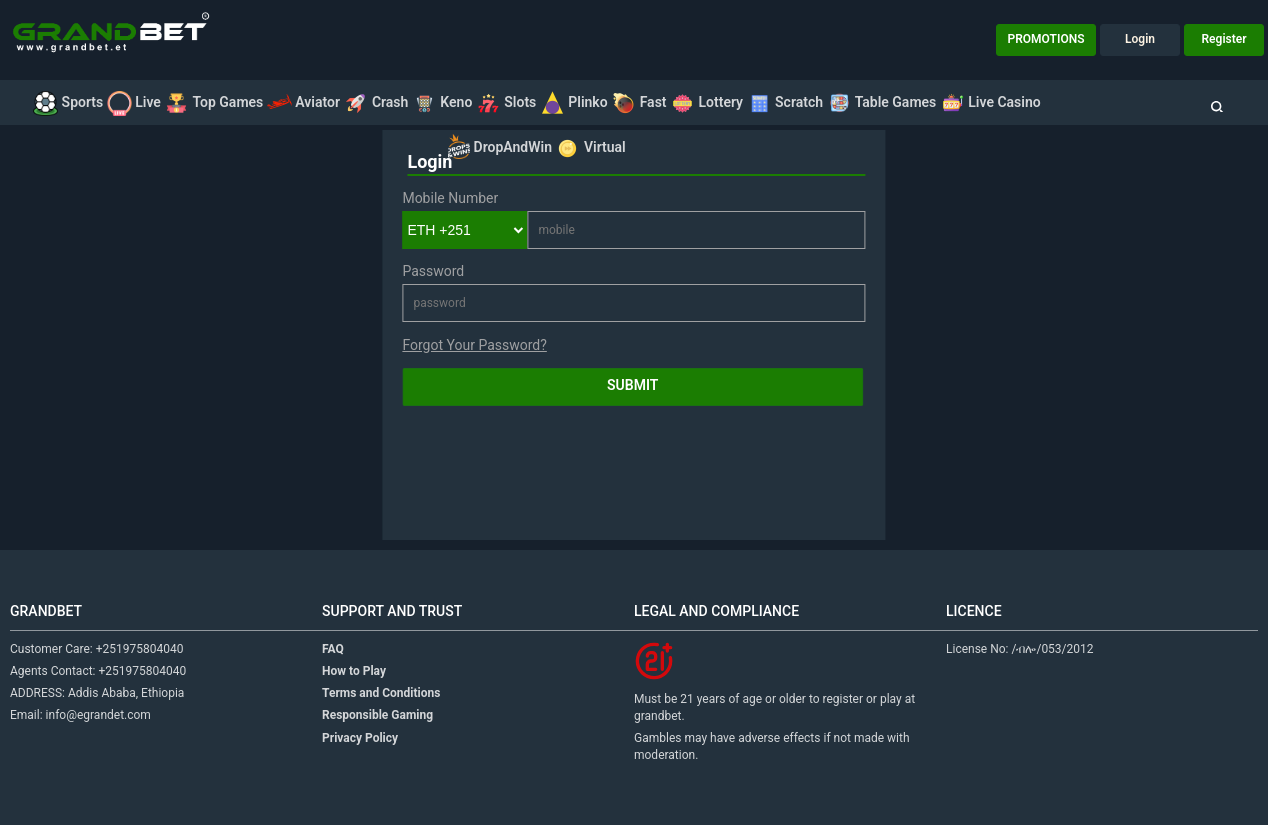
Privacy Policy (360, 738)
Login (1140, 39)
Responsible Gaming (377, 715)
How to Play (354, 671)
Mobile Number (450, 198)
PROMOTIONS (1046, 39)
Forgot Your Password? (474, 345)
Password (433, 271)
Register (1224, 39)
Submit (632, 385)
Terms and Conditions (381, 693)
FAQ (333, 649)
